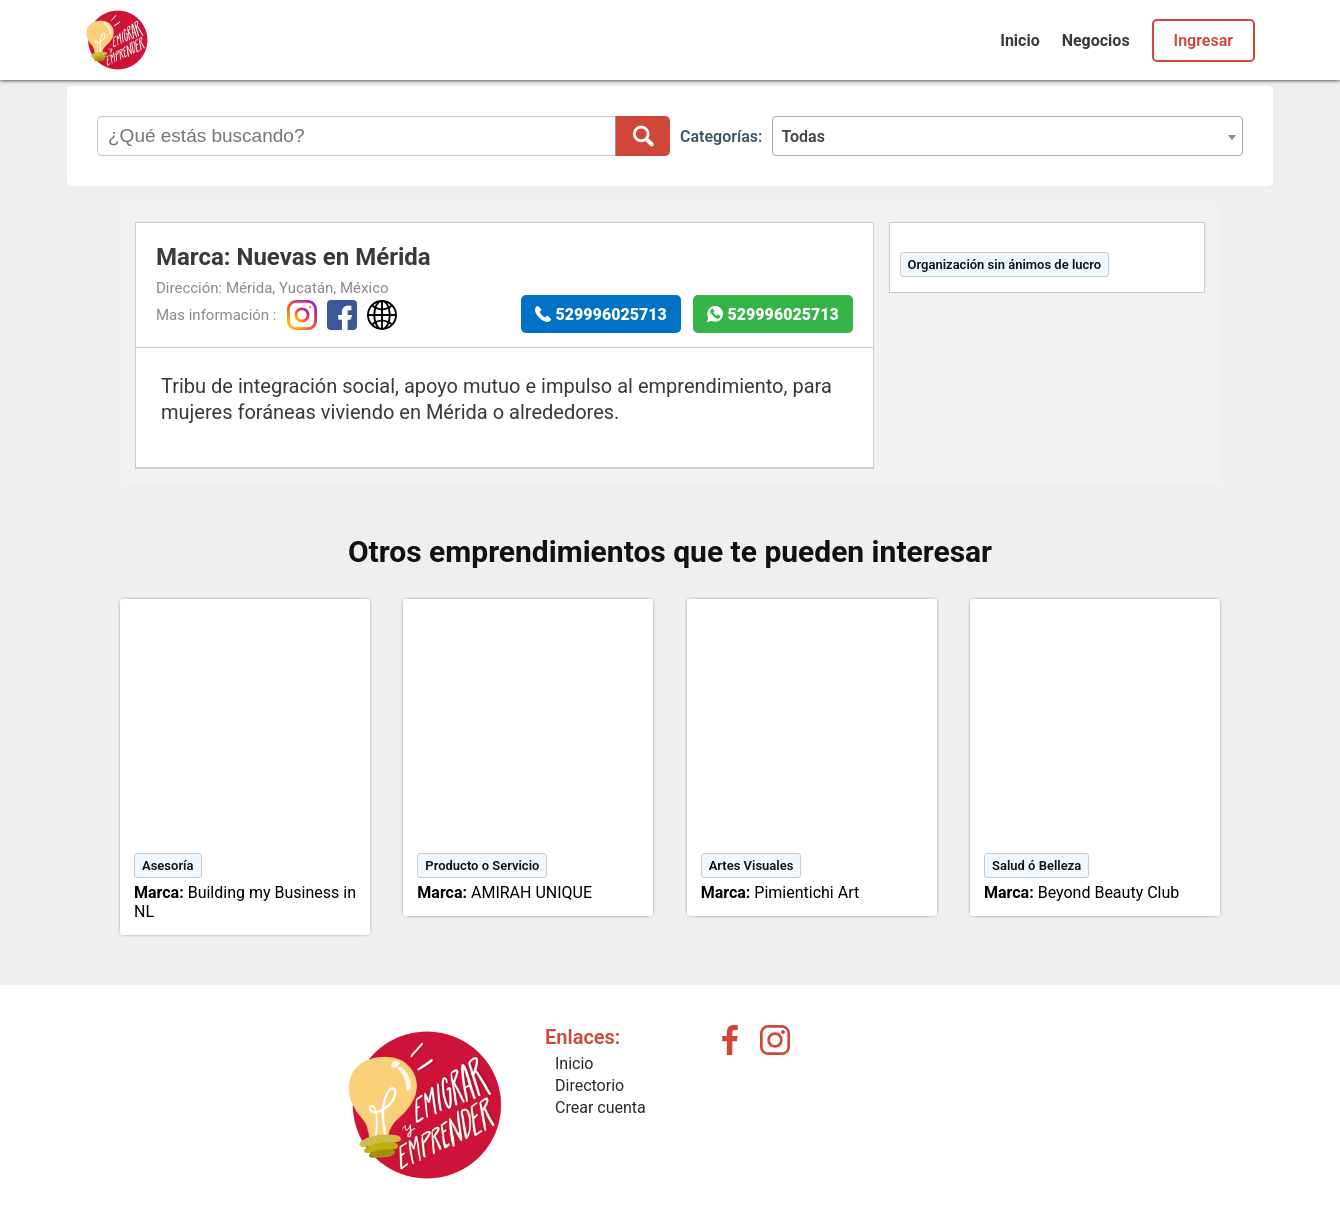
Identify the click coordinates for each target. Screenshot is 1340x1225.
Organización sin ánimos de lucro (1005, 264)
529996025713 (611, 314)
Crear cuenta (600, 1107)
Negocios (1096, 40)
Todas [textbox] (803, 136)
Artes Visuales (751, 865)
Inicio (1019, 40)
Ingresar (1203, 40)
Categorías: (721, 136)
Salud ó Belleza (1036, 865)
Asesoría (168, 865)
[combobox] (1007, 136)
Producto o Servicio (482, 865)
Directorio (589, 1085)
